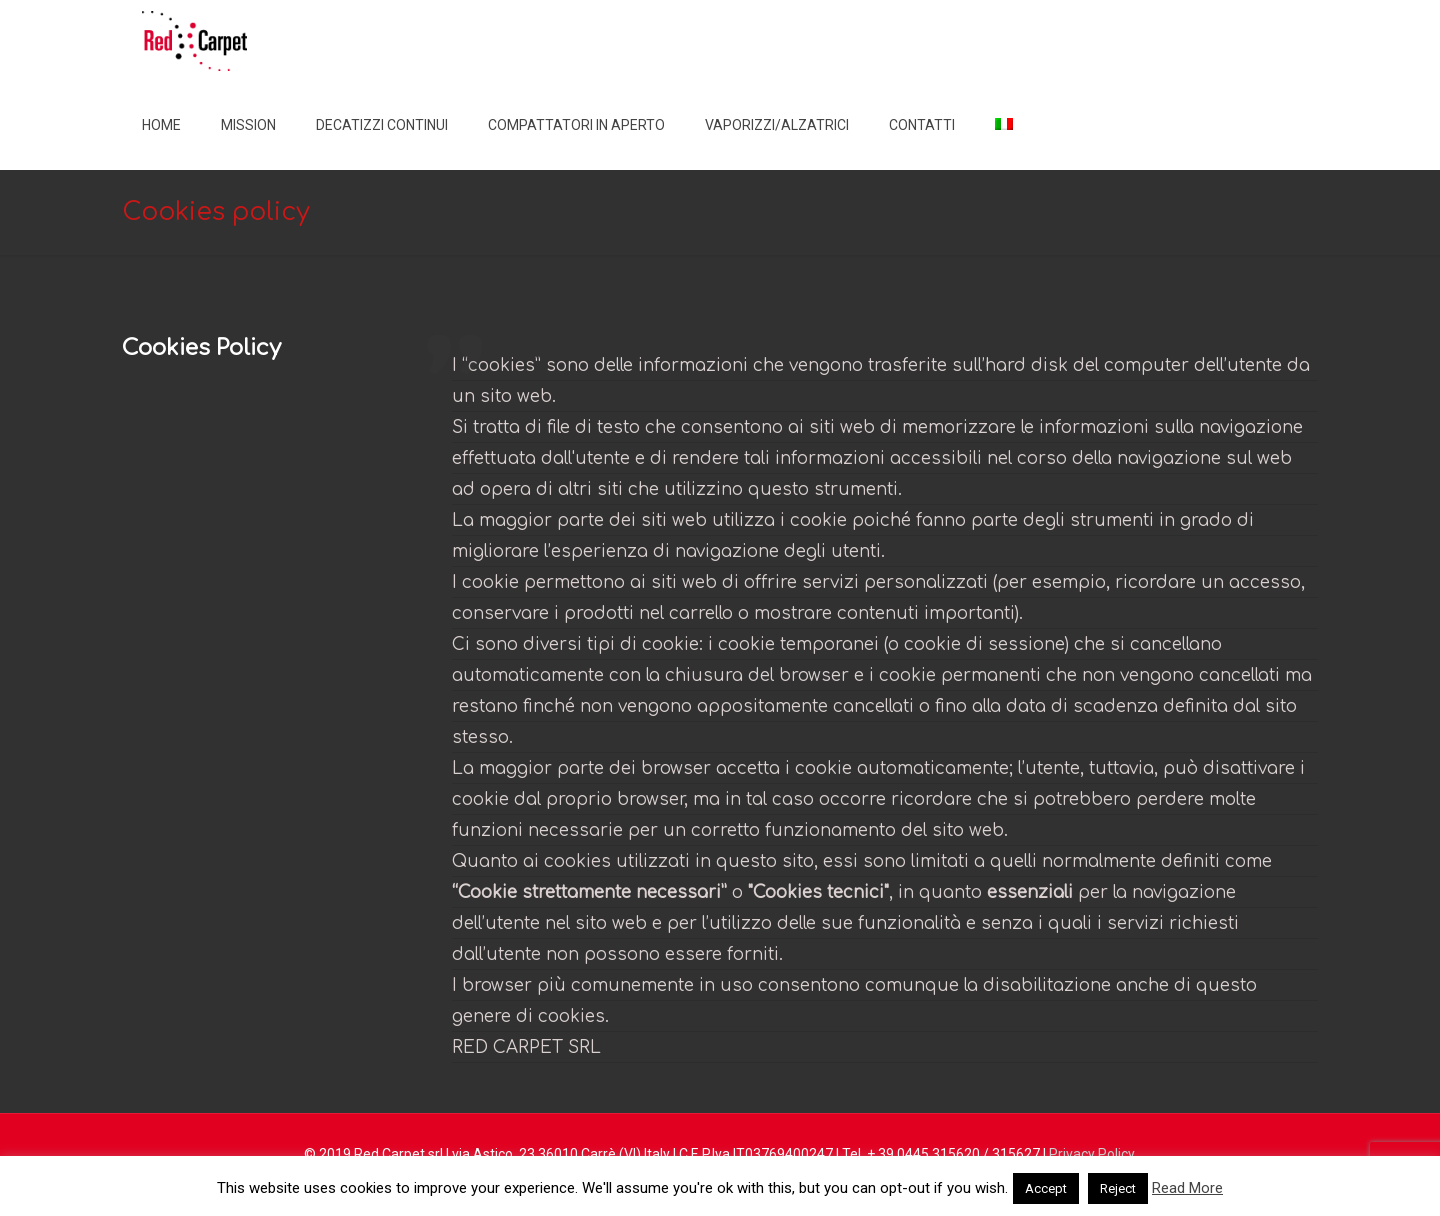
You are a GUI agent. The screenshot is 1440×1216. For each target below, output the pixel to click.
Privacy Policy (1092, 1154)
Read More (1187, 1188)
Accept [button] (1046, 1188)
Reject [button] (1118, 1188)
